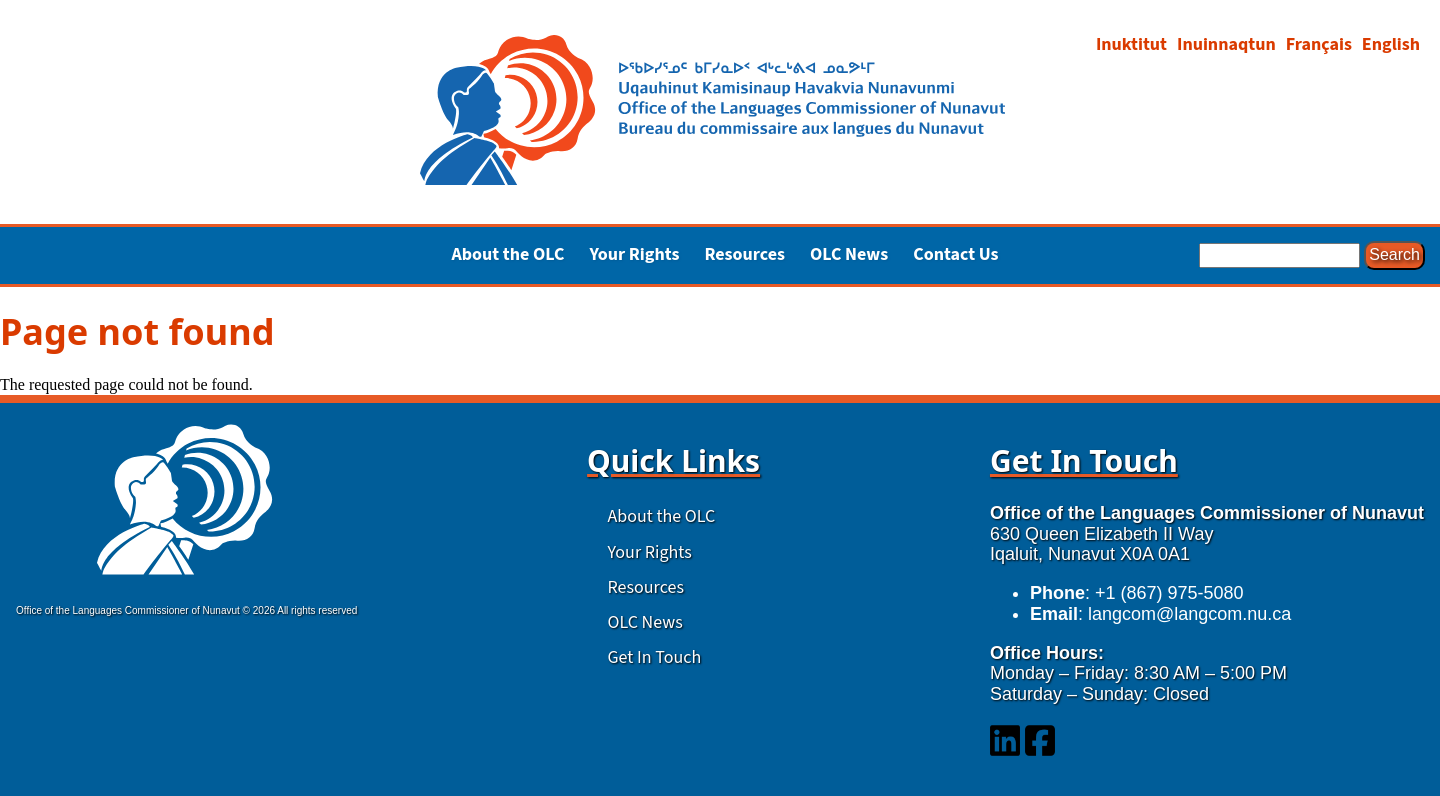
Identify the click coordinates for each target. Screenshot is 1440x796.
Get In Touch (655, 657)
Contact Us (955, 256)
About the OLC (662, 516)
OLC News (849, 256)
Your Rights (650, 552)
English (1391, 44)
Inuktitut (1131, 44)
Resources (646, 587)
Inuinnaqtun (1226, 44)
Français (1319, 44)
